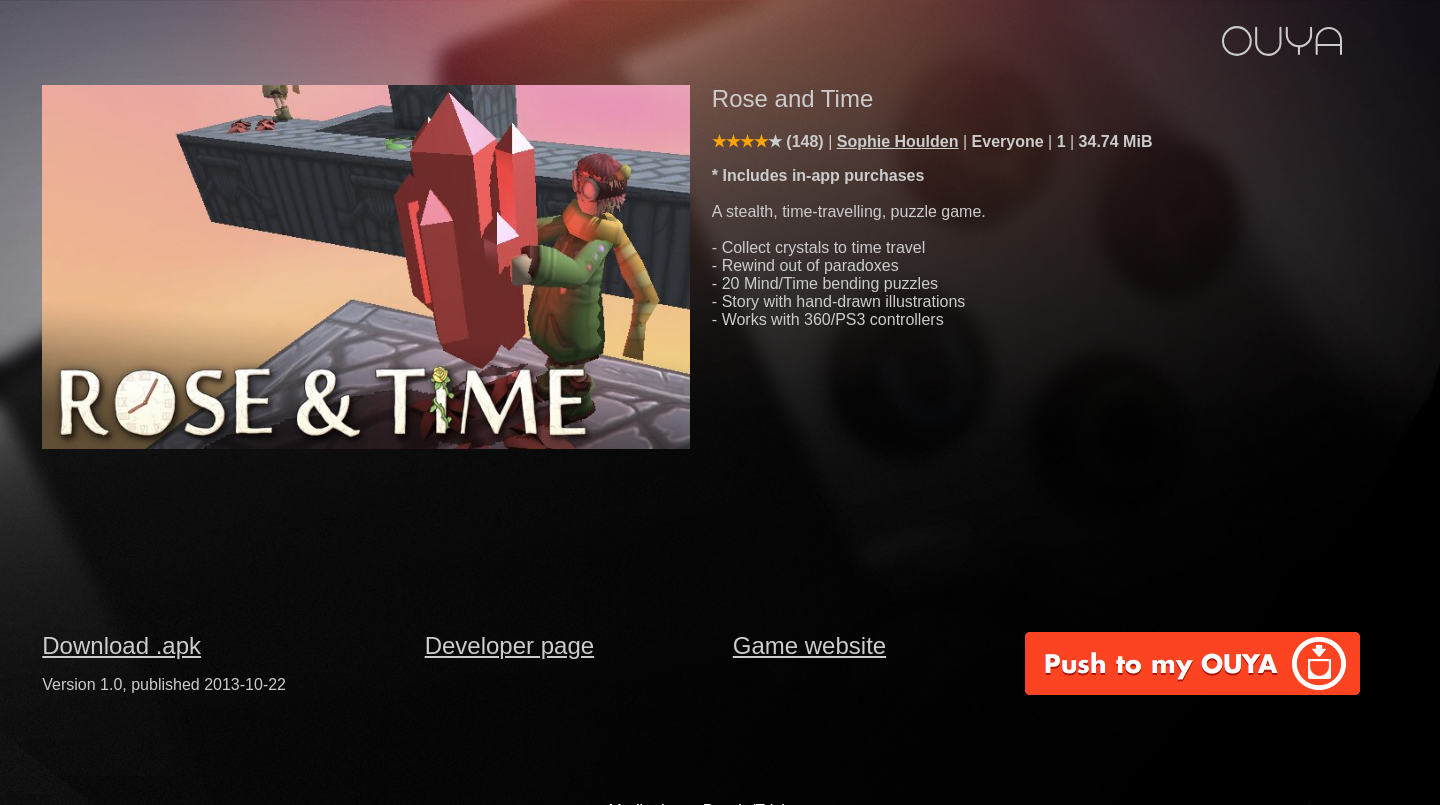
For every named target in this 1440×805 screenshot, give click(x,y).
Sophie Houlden (898, 141)
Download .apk (121, 645)
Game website (809, 645)
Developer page (509, 645)
